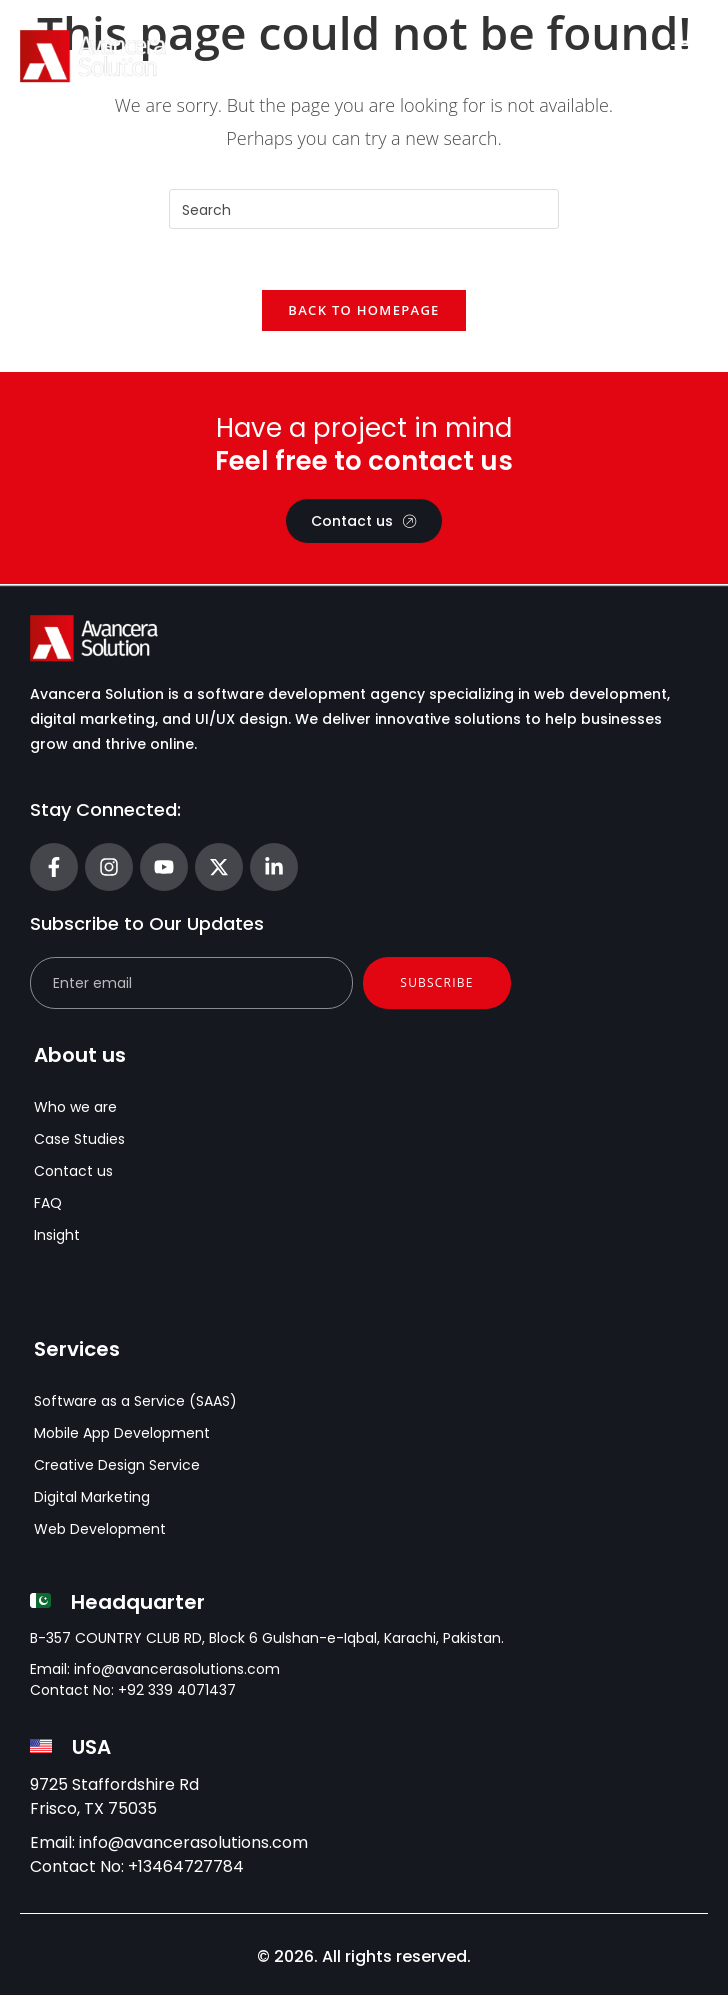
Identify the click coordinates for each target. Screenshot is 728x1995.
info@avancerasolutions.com (177, 1670)
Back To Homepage (363, 310)
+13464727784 (186, 1867)
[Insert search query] (364, 209)
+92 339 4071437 (177, 1691)
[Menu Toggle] (685, 56)
